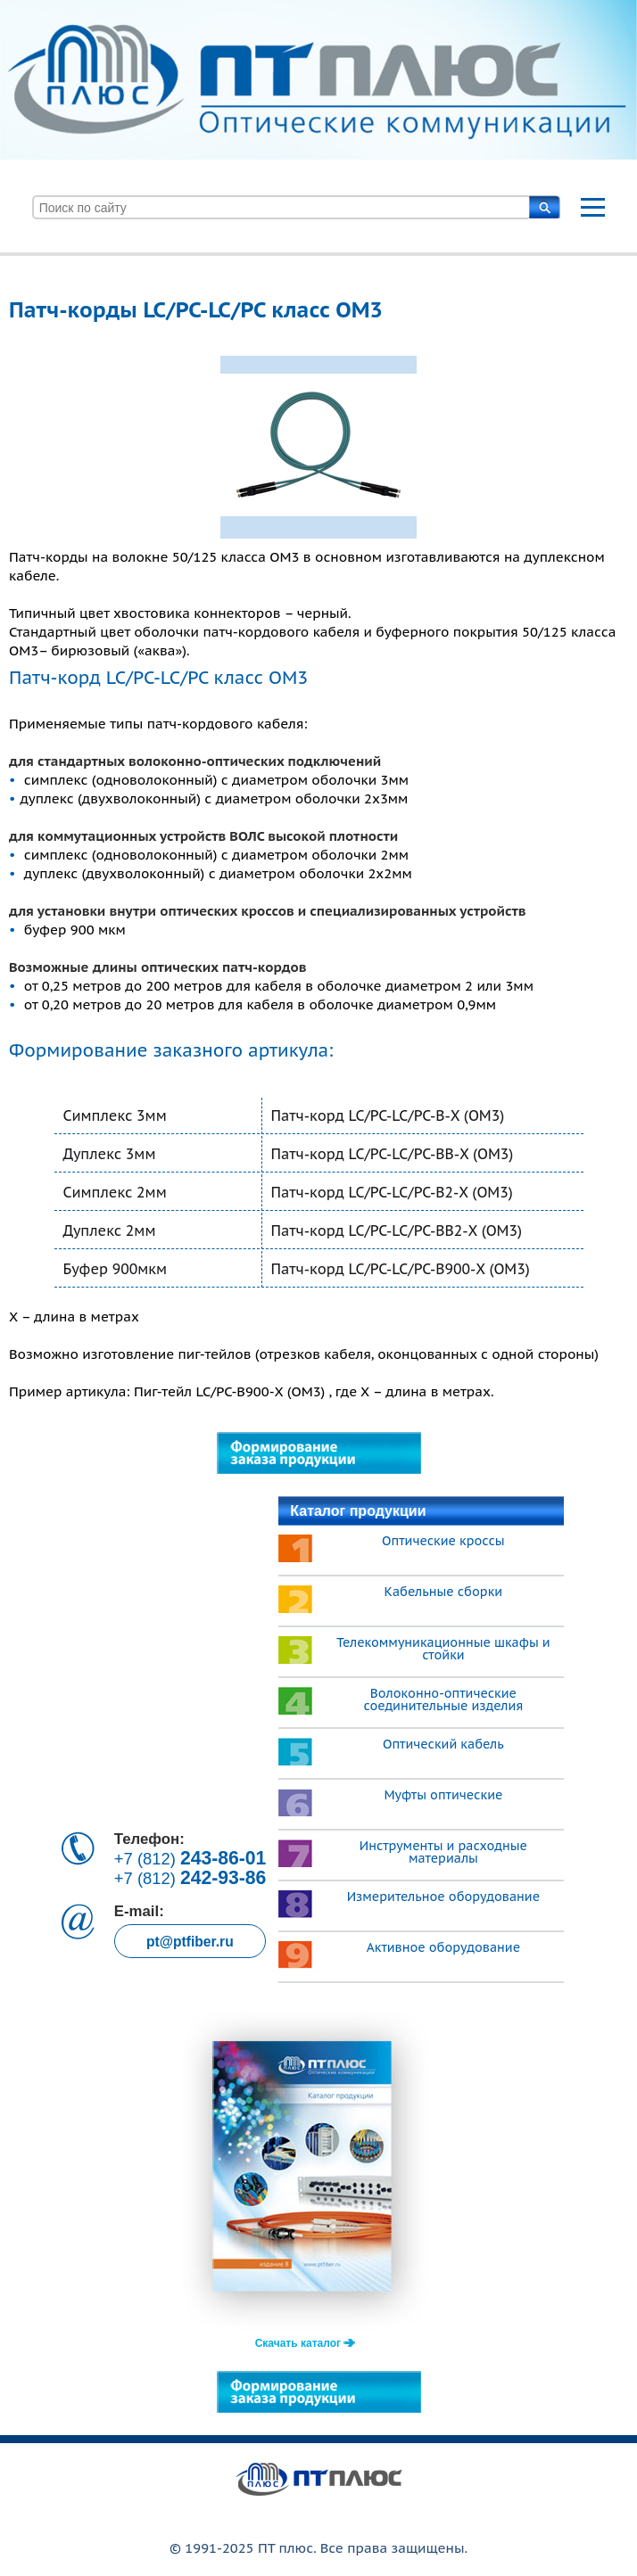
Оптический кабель (443, 1744)
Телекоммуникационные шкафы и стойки (443, 1648)
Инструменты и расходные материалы (443, 1851)
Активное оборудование (443, 1947)
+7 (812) (190, 1858)
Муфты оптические (443, 1795)
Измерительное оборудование (443, 1896)
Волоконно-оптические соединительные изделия (443, 1699)
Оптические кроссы (443, 1541)
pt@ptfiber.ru (190, 1941)
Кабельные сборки (444, 1591)
